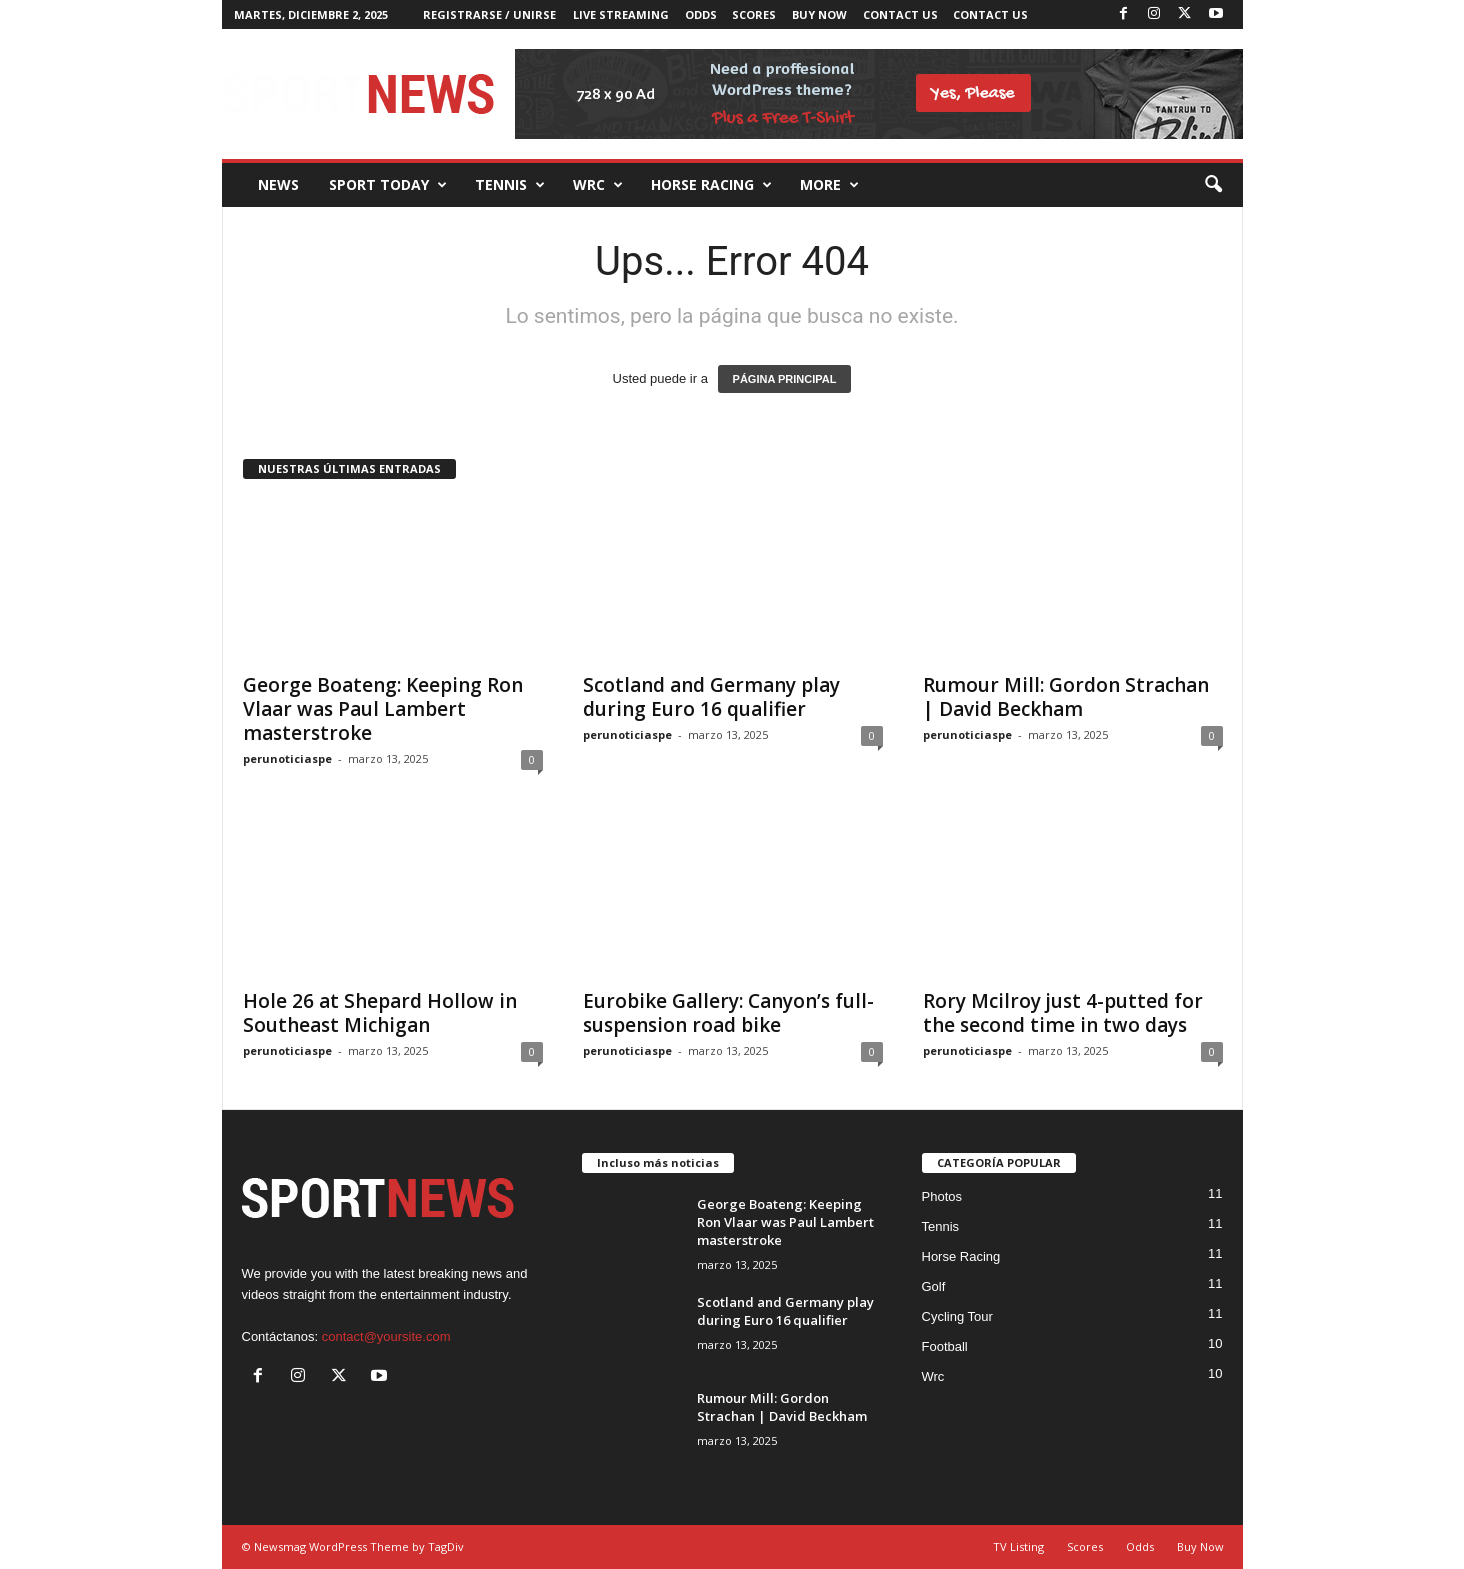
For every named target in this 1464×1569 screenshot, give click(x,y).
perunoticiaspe (287, 758)
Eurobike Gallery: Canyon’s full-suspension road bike (728, 1013)
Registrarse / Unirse (489, 14)
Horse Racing (961, 1256)
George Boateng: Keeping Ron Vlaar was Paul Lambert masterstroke (383, 709)
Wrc (598, 185)
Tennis (510, 185)
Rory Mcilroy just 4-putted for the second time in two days (1063, 1013)
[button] (1213, 185)
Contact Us (900, 14)
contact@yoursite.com (386, 1336)
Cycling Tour (957, 1316)
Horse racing (711, 185)
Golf (934, 1286)
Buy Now (819, 14)
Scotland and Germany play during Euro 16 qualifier (711, 697)
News (278, 184)
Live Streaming (621, 14)
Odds (701, 14)
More (829, 185)
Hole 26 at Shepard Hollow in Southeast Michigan (380, 1013)
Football (945, 1346)
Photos (942, 1196)
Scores (754, 14)
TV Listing (1018, 1546)
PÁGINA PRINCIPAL (785, 379)
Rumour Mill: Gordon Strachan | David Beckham (1066, 697)
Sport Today (388, 185)
